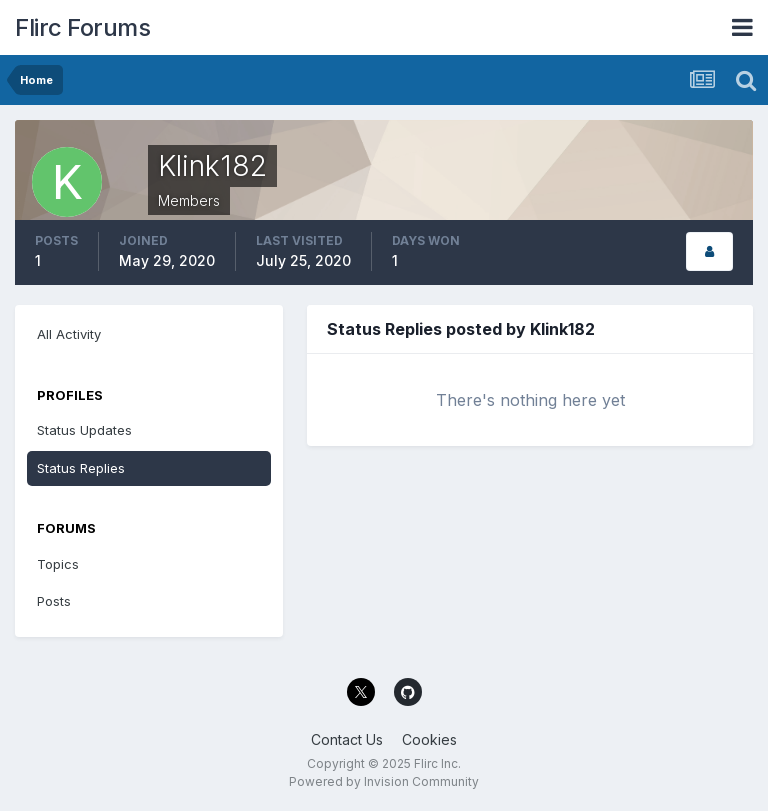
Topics (58, 564)
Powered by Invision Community (384, 781)
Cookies (429, 739)
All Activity (69, 334)
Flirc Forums (82, 27)
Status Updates (84, 430)
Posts (54, 601)
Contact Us (347, 739)
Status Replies (81, 468)
